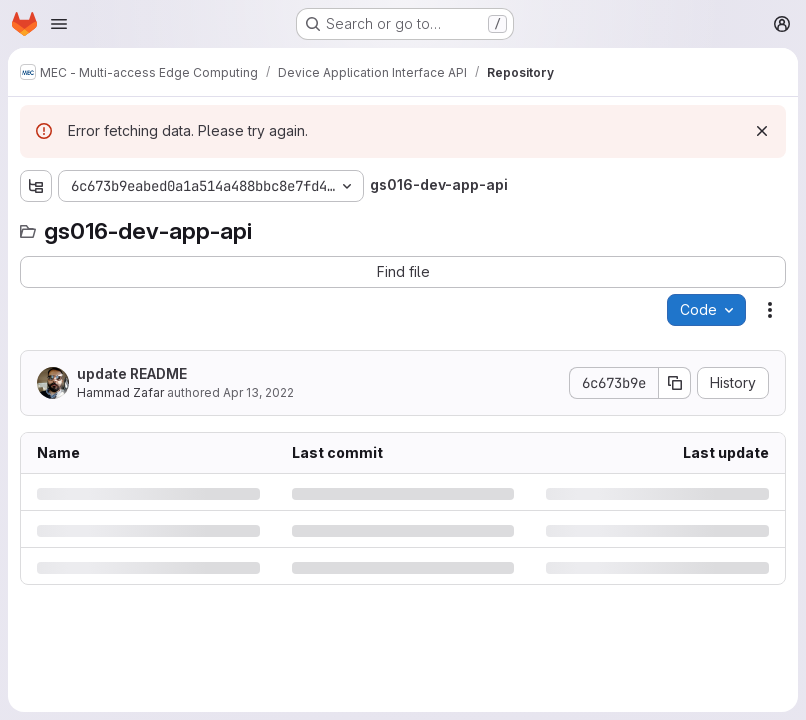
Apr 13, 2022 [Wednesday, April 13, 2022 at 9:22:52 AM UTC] (258, 392)
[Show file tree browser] (36, 186)
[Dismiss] (762, 131)
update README (132, 373)
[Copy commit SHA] (675, 383)
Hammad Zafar (120, 392)
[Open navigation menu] (59, 24)
